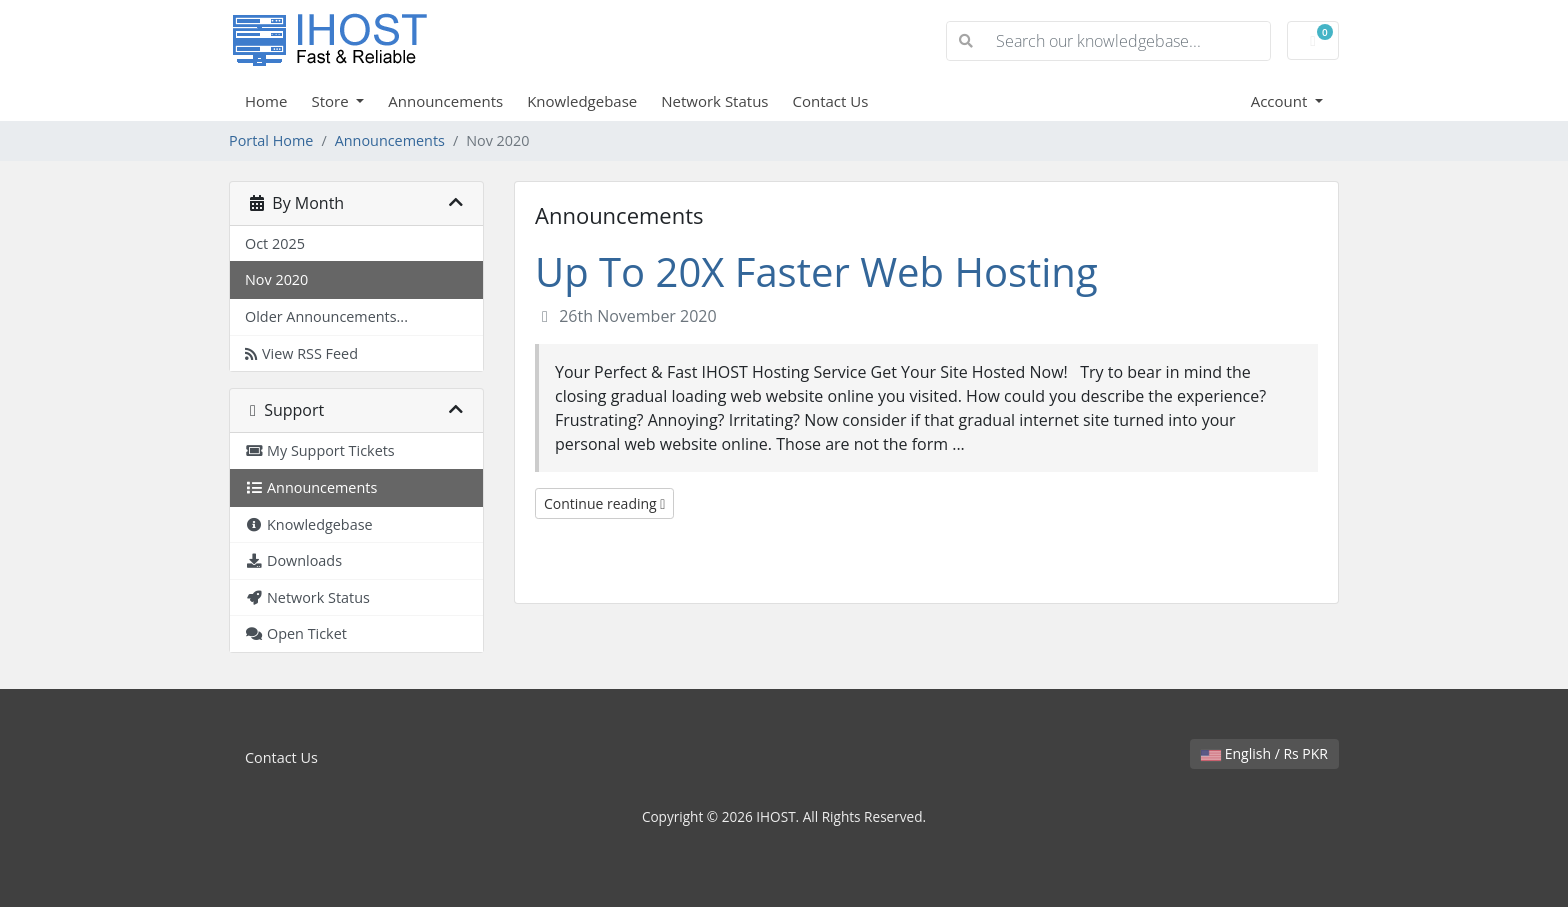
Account (1281, 101)
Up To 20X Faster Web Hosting (816, 271)
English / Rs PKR (1264, 753)
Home (266, 101)
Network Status (714, 101)
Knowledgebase (582, 101)
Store (331, 101)
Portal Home (271, 140)
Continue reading (604, 503)
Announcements (445, 101)
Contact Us (831, 101)
